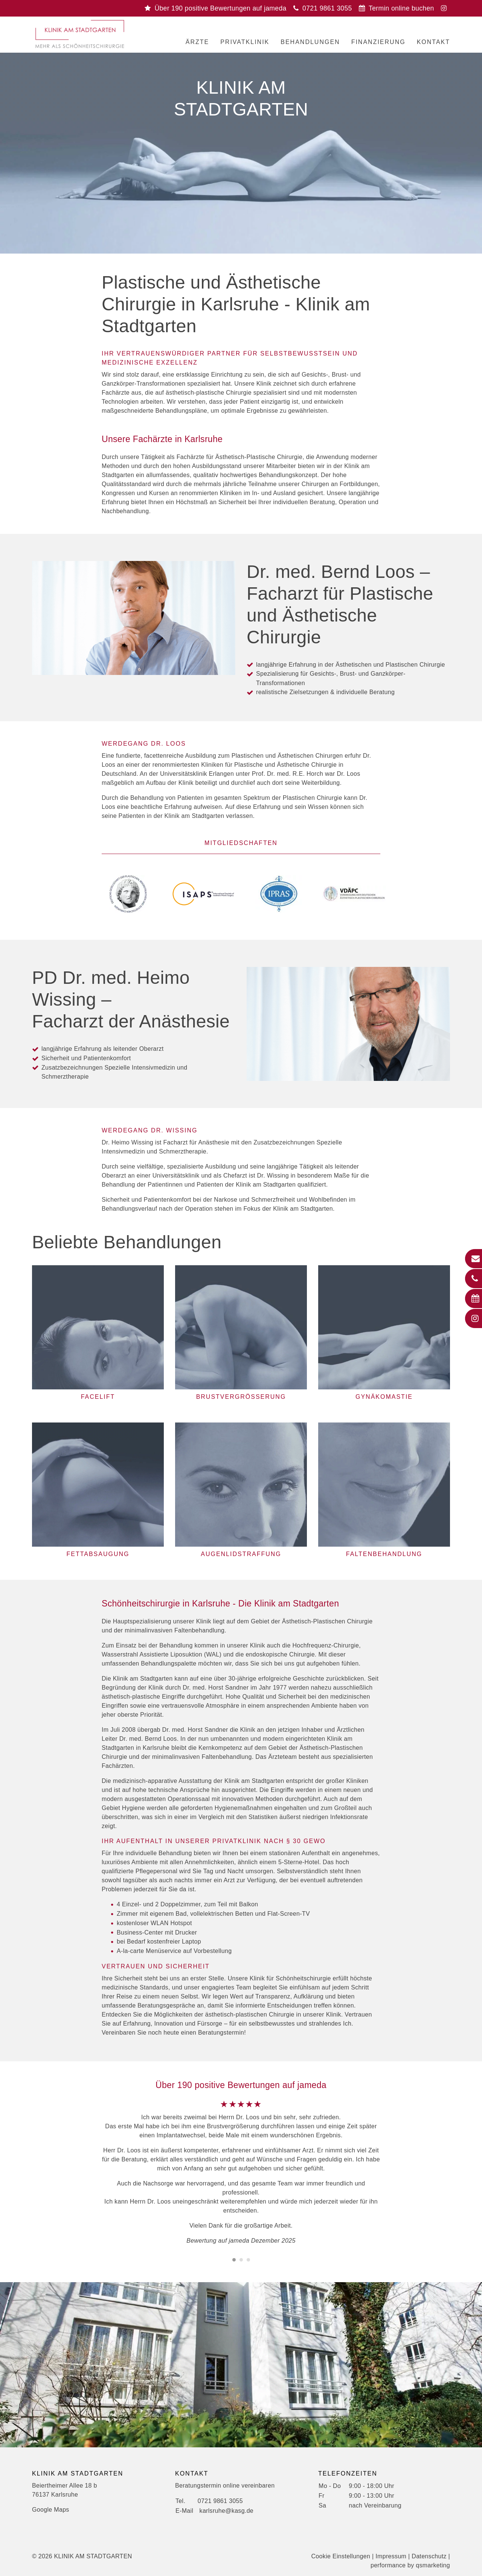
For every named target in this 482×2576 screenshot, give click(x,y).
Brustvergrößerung (241, 1397)
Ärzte (197, 42)
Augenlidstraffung (241, 1554)
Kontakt (433, 42)
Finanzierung (378, 42)
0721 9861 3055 (220, 2501)
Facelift (98, 1397)
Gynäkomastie (384, 1397)
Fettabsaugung (97, 1554)
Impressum (390, 2556)
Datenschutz (429, 2556)
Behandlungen (310, 42)
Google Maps (50, 2509)
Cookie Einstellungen (341, 2556)
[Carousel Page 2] (241, 2259)
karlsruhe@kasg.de (227, 2511)
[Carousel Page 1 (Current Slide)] (234, 2259)
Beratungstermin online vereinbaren (225, 2485)
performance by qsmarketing (410, 2565)
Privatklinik (244, 42)
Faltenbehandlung (384, 1554)
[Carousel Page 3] (248, 2259)
